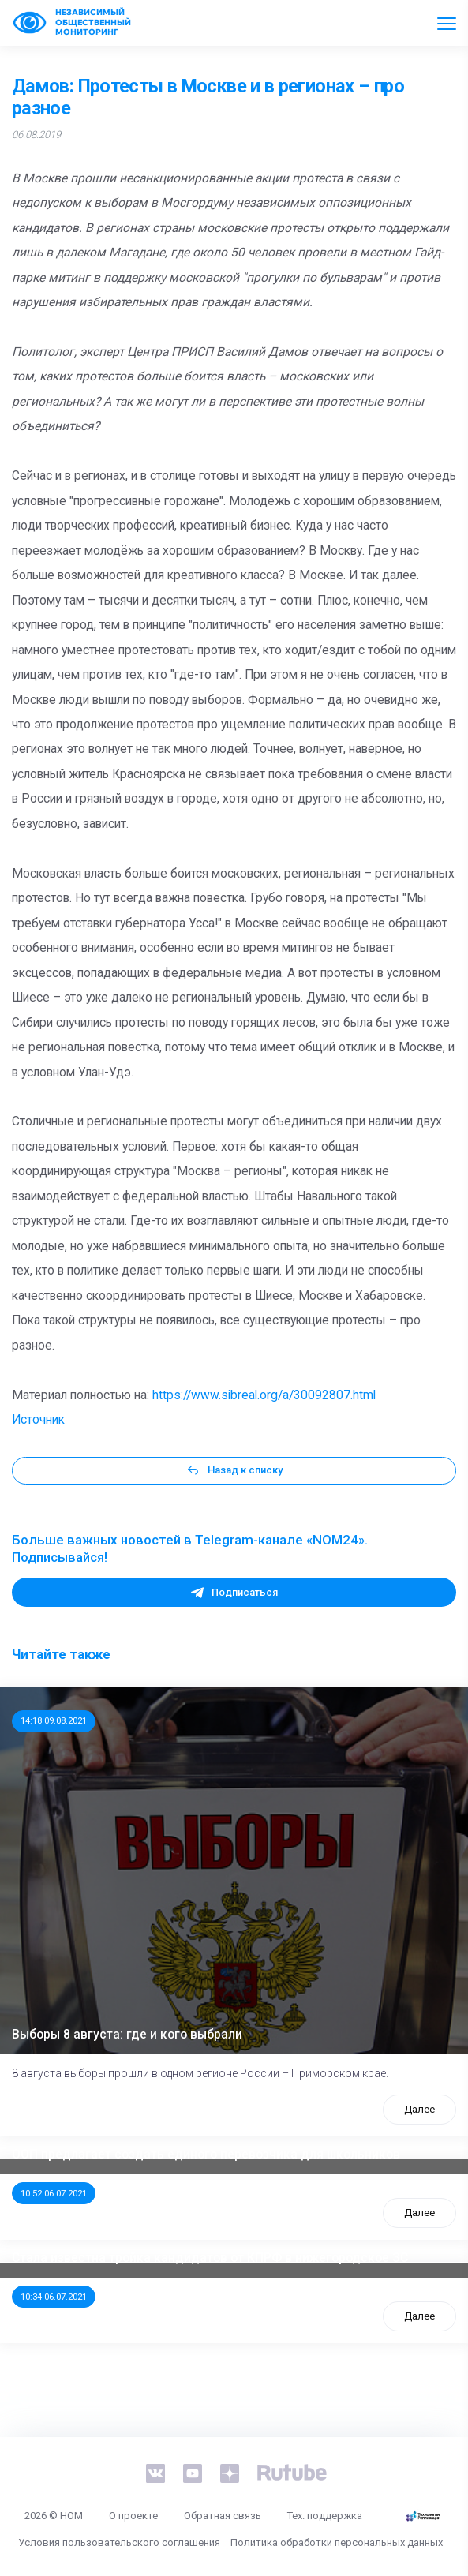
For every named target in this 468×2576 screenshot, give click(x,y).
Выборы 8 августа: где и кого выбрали (127, 2034)
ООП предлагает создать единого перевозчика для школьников (206, 2154)
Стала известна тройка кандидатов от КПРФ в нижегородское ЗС (210, 2258)
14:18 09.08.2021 (54, 1720)
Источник (38, 1420)
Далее (419, 2109)
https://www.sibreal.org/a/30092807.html (264, 1395)
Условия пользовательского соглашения (119, 2542)
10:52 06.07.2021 (54, 2193)
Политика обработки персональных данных (336, 2542)
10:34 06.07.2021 (54, 2296)
